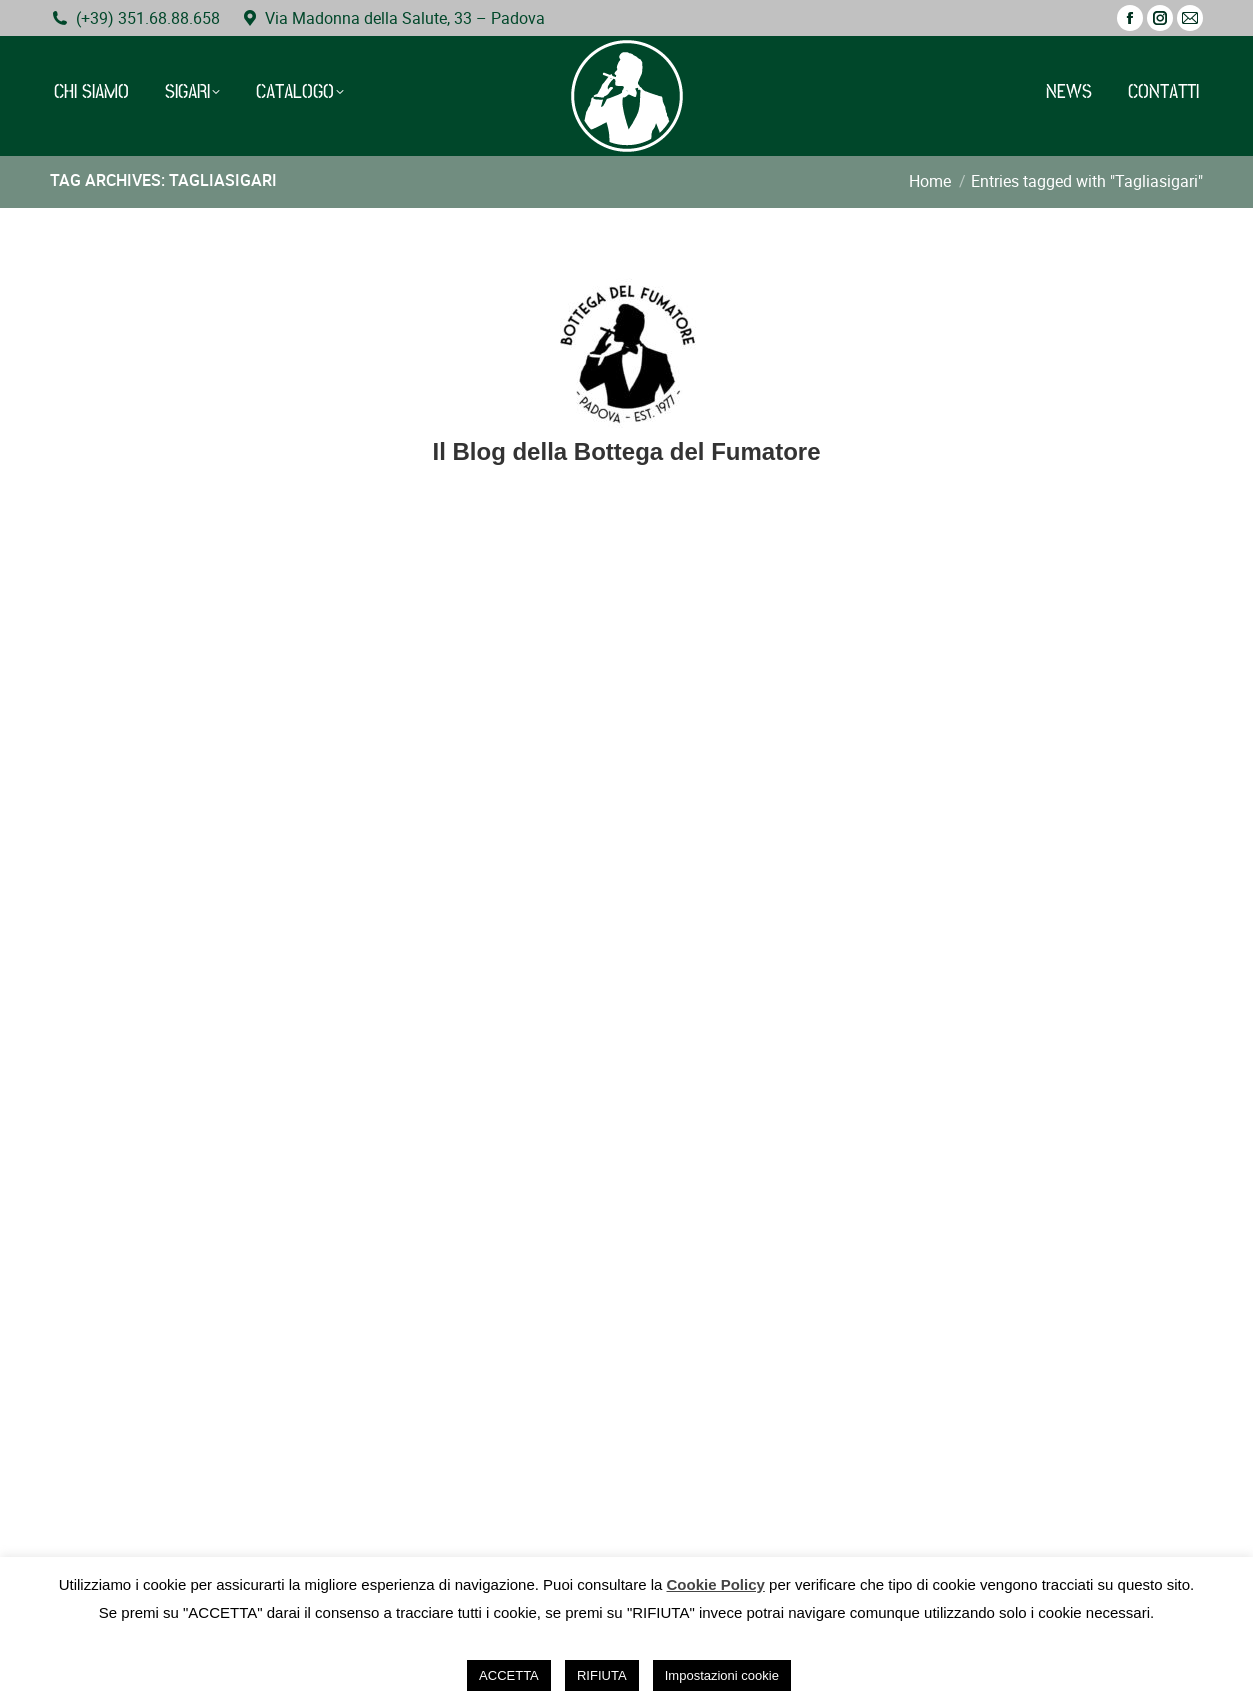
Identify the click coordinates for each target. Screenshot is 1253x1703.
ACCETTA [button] (509, 1675)
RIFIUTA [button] (602, 1675)
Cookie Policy (716, 1584)
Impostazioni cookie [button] (722, 1675)
